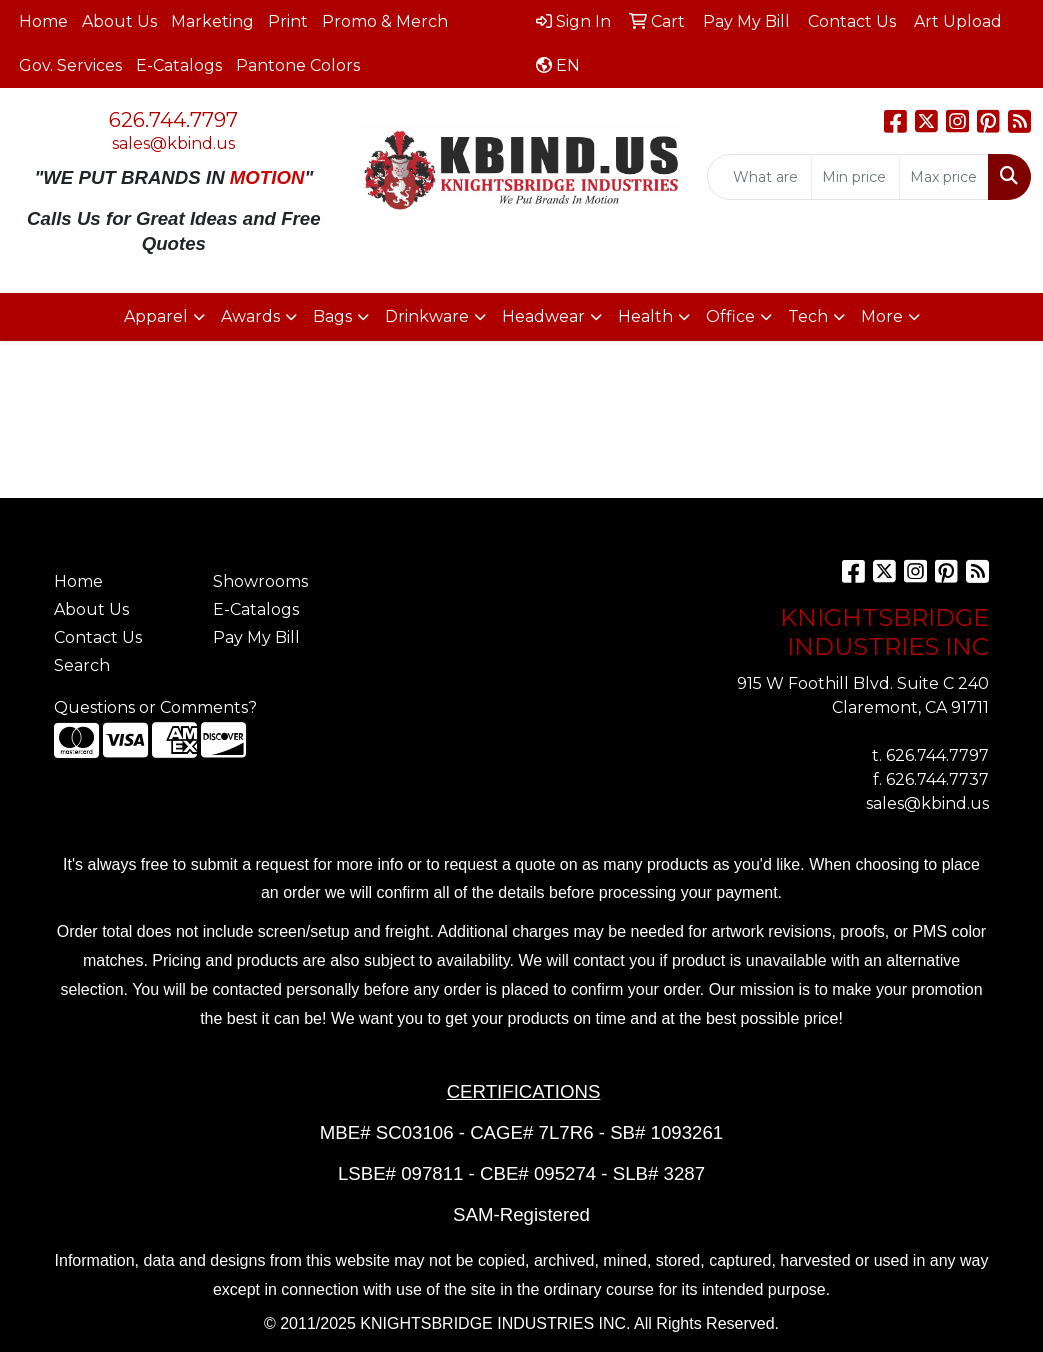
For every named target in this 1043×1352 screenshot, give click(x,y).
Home (43, 21)
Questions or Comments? (155, 707)
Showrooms (260, 581)
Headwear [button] (543, 316)
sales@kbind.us (173, 143)
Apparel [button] (156, 316)
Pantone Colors (298, 65)
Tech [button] (808, 316)
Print (288, 21)
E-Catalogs (179, 65)
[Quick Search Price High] (944, 177)
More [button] (882, 316)
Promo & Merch (385, 21)
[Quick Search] (759, 177)
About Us (119, 21)
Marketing (212, 21)
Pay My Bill (256, 637)
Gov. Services (70, 65)
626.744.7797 (173, 120)
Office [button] (730, 316)
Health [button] (645, 316)
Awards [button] (250, 316)
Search (82, 665)
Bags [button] (332, 316)
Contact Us (98, 637)
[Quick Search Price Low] (856, 177)
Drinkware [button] (427, 316)
